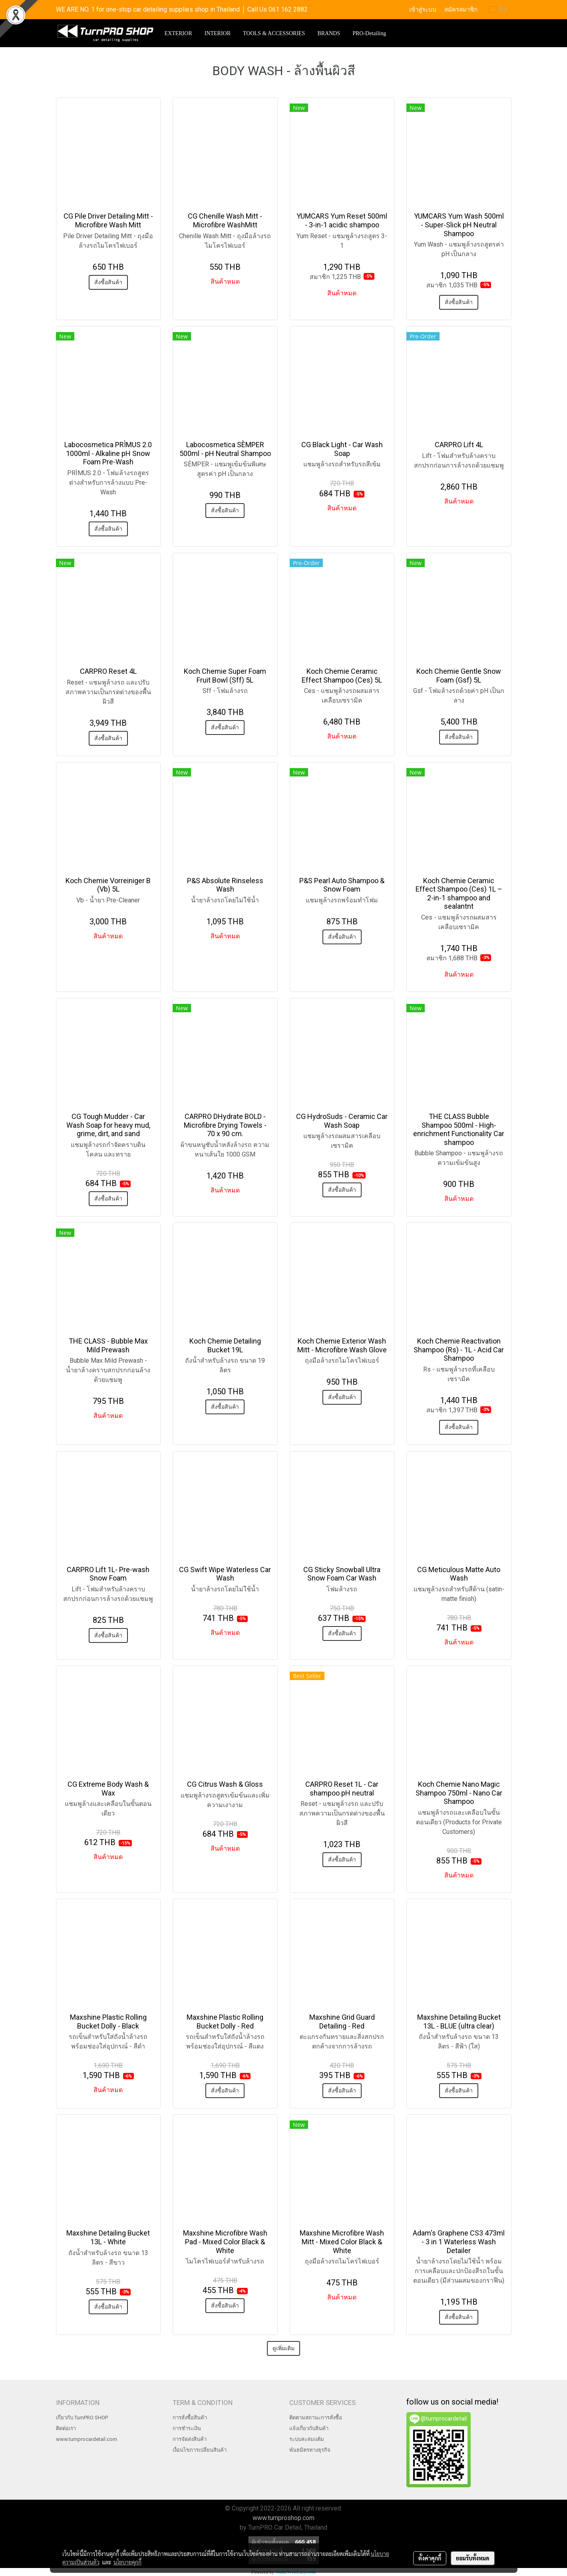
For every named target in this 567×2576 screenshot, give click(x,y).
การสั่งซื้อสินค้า (190, 2418)
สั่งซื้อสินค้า (108, 282)
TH (497, 9)
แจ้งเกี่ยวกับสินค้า (308, 2428)
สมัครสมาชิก (460, 9)
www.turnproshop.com (283, 2518)
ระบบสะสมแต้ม (306, 2439)
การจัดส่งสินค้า (190, 2439)
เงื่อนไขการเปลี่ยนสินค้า (200, 2450)
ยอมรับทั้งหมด (472, 2558)
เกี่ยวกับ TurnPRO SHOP (82, 2418)
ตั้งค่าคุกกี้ (429, 2558)
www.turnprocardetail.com (86, 2439)
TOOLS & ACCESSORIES (274, 33)
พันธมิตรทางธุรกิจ (309, 2450)
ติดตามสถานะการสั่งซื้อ (315, 2418)
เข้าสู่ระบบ (422, 9)
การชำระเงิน (187, 2428)
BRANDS (328, 33)
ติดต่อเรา (66, 2428)
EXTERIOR (178, 33)
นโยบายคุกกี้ (127, 2562)
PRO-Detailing (369, 33)
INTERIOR (218, 33)
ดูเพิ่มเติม (283, 2348)
